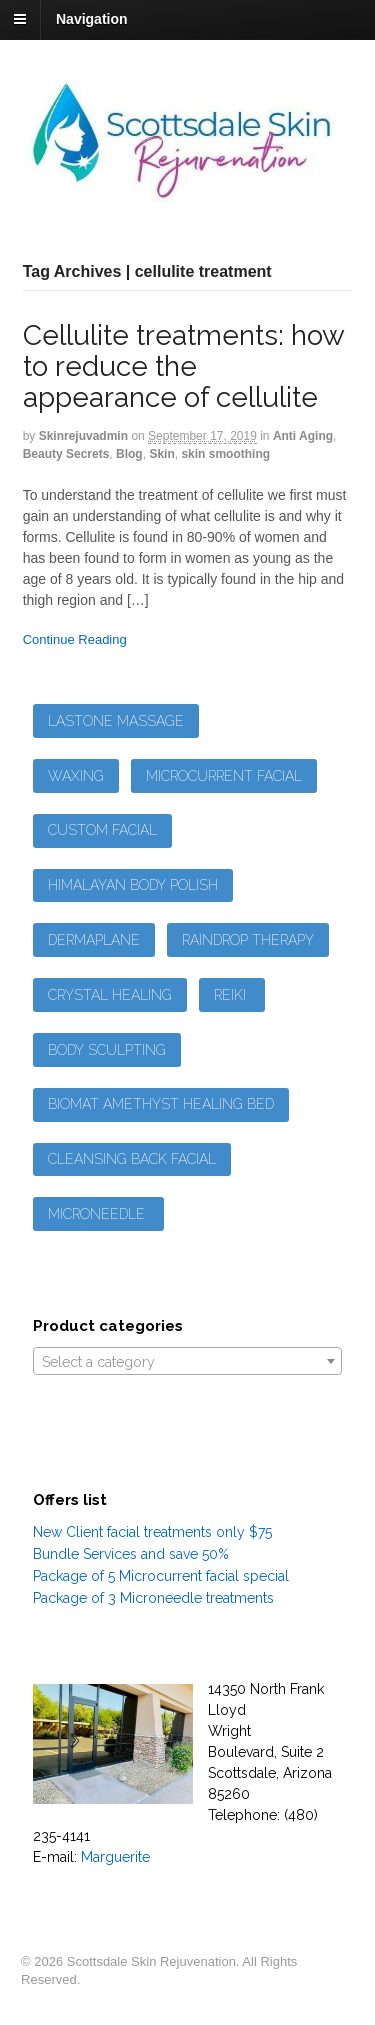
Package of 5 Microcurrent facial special (161, 1576)
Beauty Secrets (66, 454)
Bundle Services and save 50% (131, 1554)
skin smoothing (225, 454)
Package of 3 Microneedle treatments (153, 1598)
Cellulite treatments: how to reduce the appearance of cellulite (183, 366)
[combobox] (188, 1361)
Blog (129, 454)
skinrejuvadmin (83, 436)
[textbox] (188, 1362)
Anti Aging (303, 436)
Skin (161, 454)
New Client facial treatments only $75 (152, 1532)
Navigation (92, 19)
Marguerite (115, 1857)
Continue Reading (75, 639)
